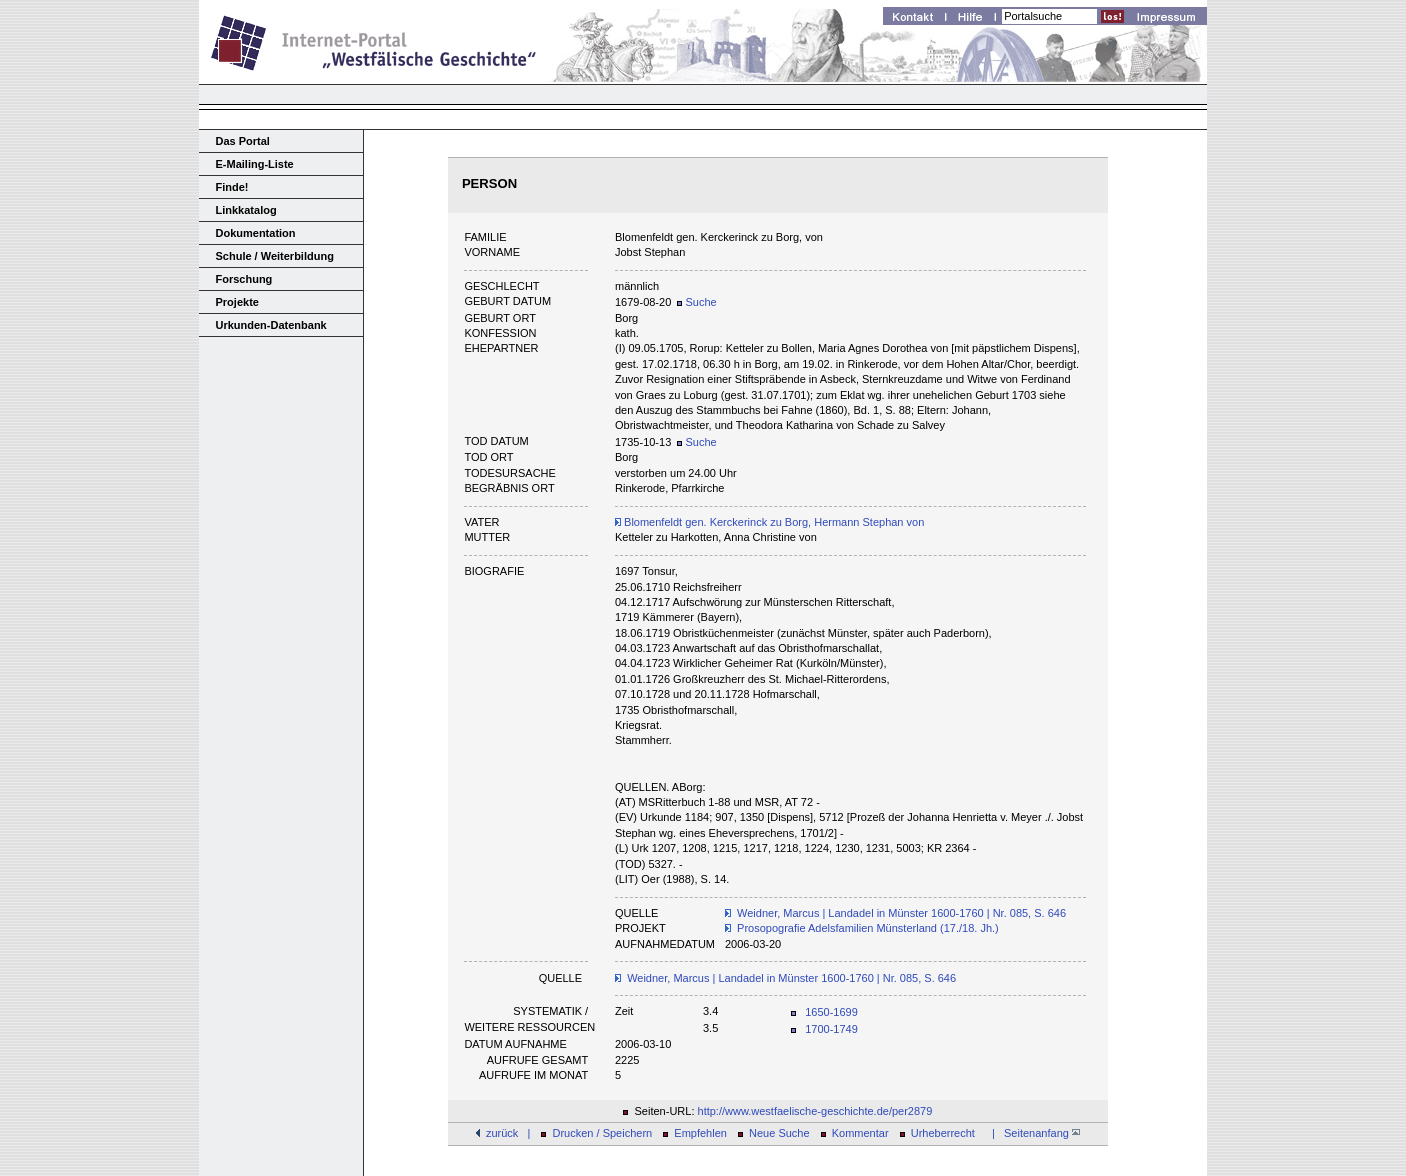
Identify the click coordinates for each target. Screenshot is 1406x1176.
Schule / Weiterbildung (275, 256)
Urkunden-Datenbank (271, 325)
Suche (696, 302)
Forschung (244, 279)
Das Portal (243, 141)
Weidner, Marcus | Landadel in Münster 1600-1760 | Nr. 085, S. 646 (901, 913)
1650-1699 (831, 1012)
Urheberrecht (943, 1133)
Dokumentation (256, 233)
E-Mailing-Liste (255, 164)
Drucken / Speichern (603, 1133)
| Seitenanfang (1033, 1133)
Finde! (232, 187)
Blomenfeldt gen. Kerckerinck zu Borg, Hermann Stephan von (769, 522)
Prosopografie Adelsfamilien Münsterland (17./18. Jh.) (868, 928)
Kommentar (860, 1133)
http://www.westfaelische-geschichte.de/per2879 (815, 1111)
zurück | (508, 1133)
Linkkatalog (246, 210)
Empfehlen (700, 1133)
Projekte (237, 302)
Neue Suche (779, 1133)
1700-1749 (831, 1029)
